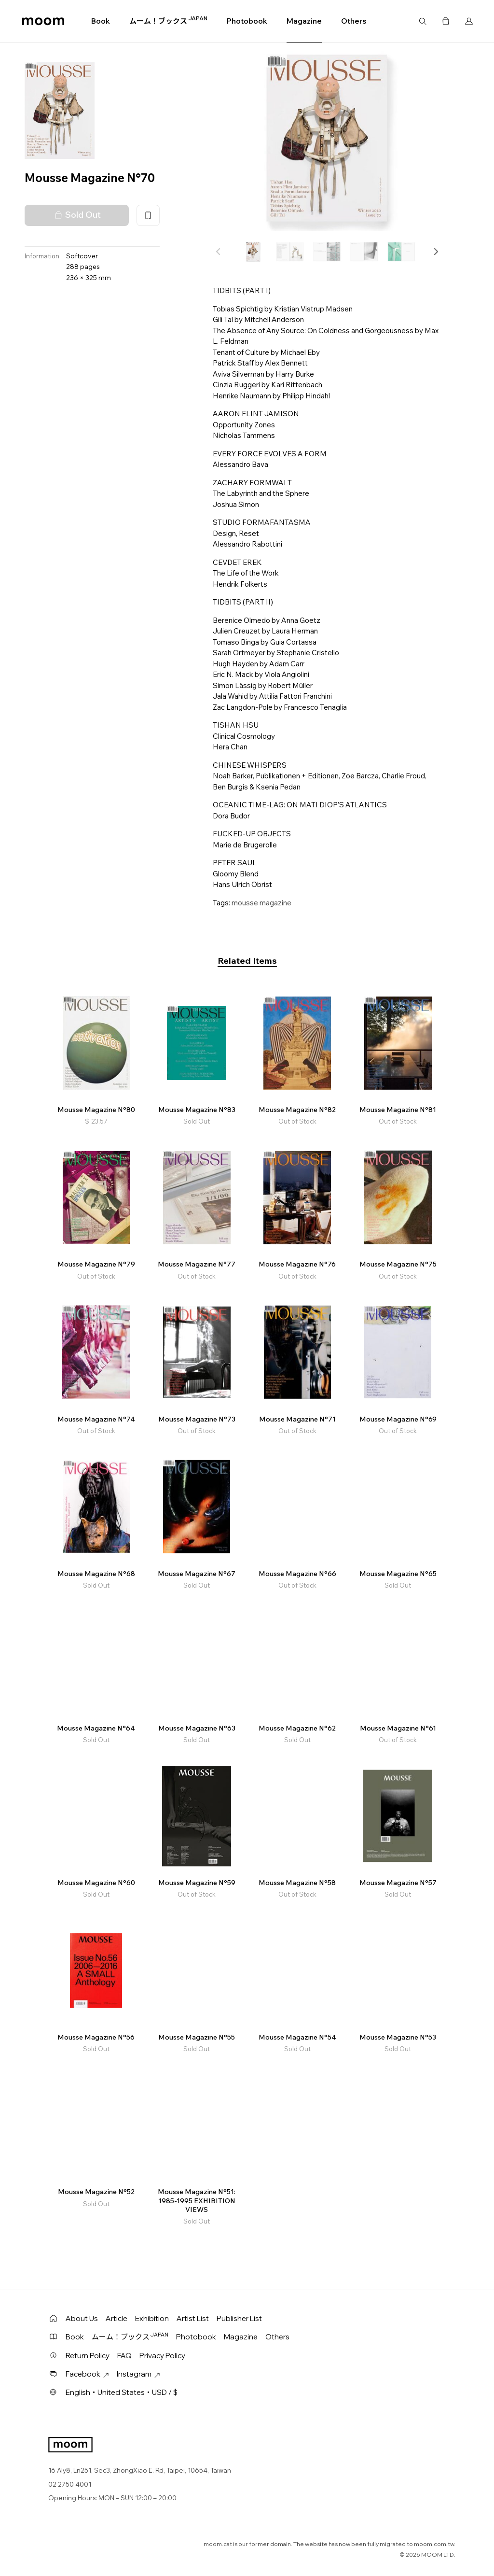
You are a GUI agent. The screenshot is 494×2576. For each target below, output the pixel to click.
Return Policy (88, 2355)
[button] (435, 251)
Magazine (304, 21)
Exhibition (152, 2318)
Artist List (193, 2318)
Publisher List (239, 2318)
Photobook (247, 21)
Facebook (87, 2374)
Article (116, 2318)
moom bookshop (43, 21)
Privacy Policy (162, 2355)
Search (422, 21)
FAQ (124, 2355)
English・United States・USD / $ (122, 2392)
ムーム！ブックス (168, 21)
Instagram (138, 2374)
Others (353, 21)
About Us (82, 2318)
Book (100, 21)
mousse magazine (261, 902)
